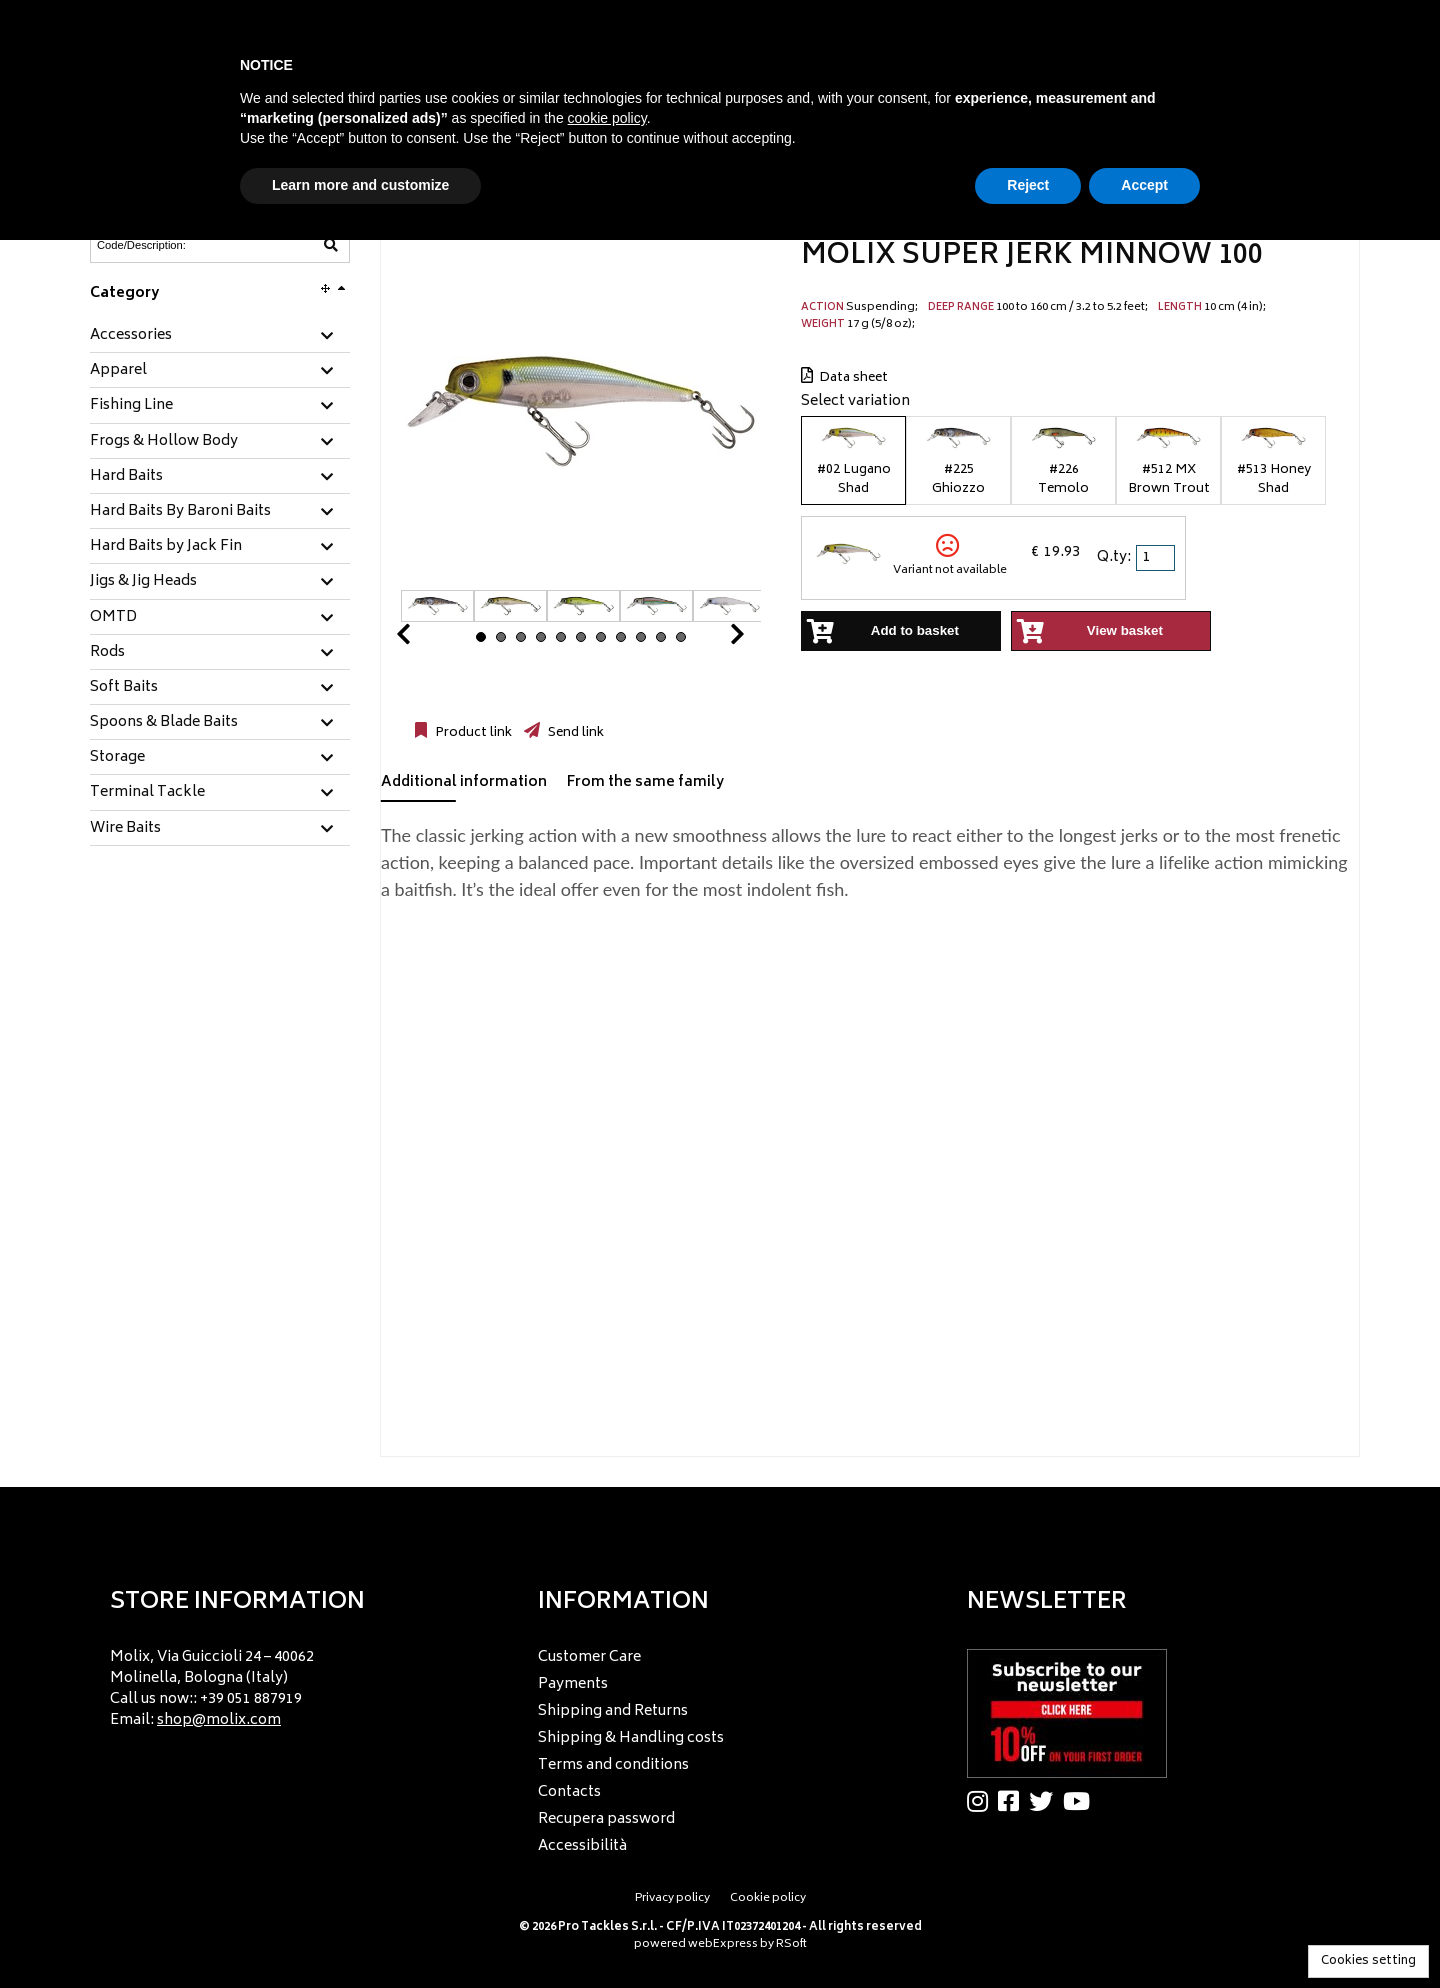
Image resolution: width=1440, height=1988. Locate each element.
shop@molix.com (219, 1720)
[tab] (220, 336)
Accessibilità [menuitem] (582, 1846)
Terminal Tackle (147, 793)
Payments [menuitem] (573, 1684)
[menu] (291, 1683)
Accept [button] (1144, 185)
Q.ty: (1114, 557)
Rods (107, 653)
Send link (574, 733)
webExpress (723, 1944)
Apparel (118, 371)
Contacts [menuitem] (569, 1792)
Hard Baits (126, 477)
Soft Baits (124, 688)
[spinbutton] (1157, 558)
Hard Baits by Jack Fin (166, 547)
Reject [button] (1028, 185)
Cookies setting (1368, 1961)
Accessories (131, 336)
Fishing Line (131, 406)
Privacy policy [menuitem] (672, 1898)
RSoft (791, 1944)
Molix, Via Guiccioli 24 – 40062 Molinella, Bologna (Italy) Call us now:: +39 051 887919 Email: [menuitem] (212, 1689)
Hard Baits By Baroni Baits (180, 512)
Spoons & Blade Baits (164, 723)
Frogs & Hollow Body (164, 442)
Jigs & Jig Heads (143, 582)
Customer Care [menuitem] (589, 1657)
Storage (117, 758)
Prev (427, 639)
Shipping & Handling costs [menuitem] (631, 1738)
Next (713, 639)
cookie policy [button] (607, 118)
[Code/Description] (171, 245)
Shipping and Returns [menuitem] (613, 1711)
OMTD (113, 618)
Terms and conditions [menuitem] (613, 1765)
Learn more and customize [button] (360, 185)
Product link (472, 733)
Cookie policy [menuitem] (768, 1898)
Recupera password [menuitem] (606, 1819)
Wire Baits (125, 829)
